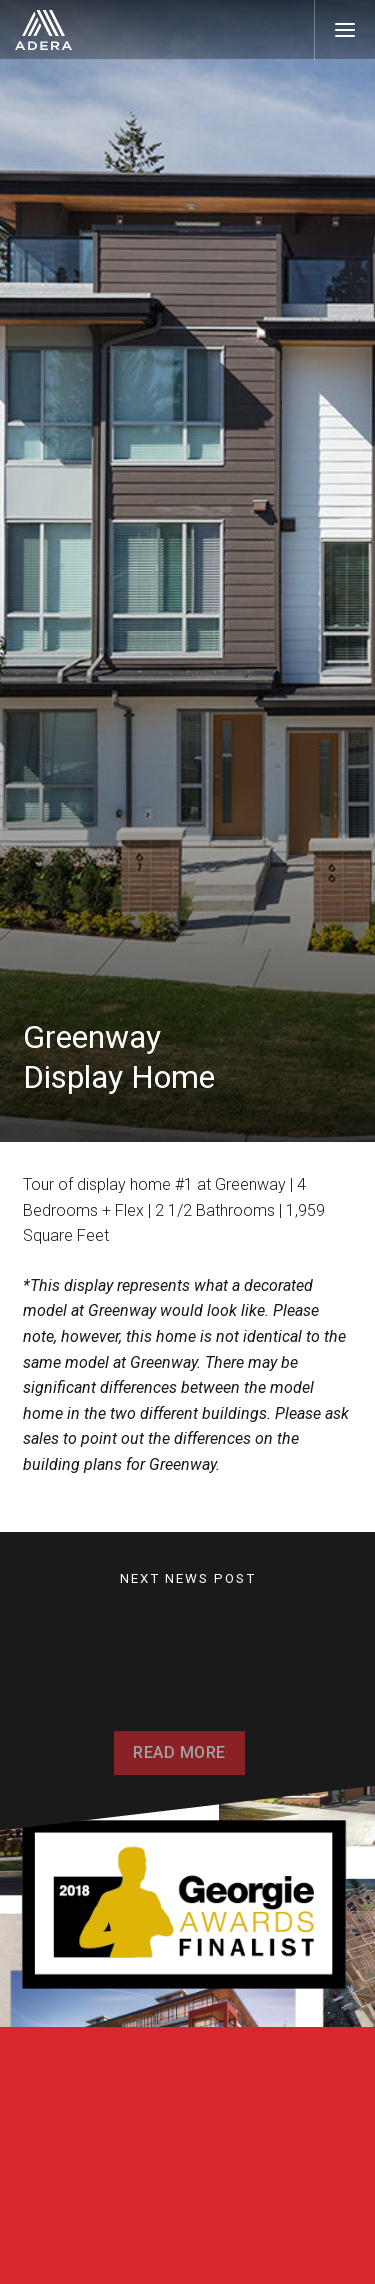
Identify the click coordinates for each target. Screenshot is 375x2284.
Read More (179, 1762)
